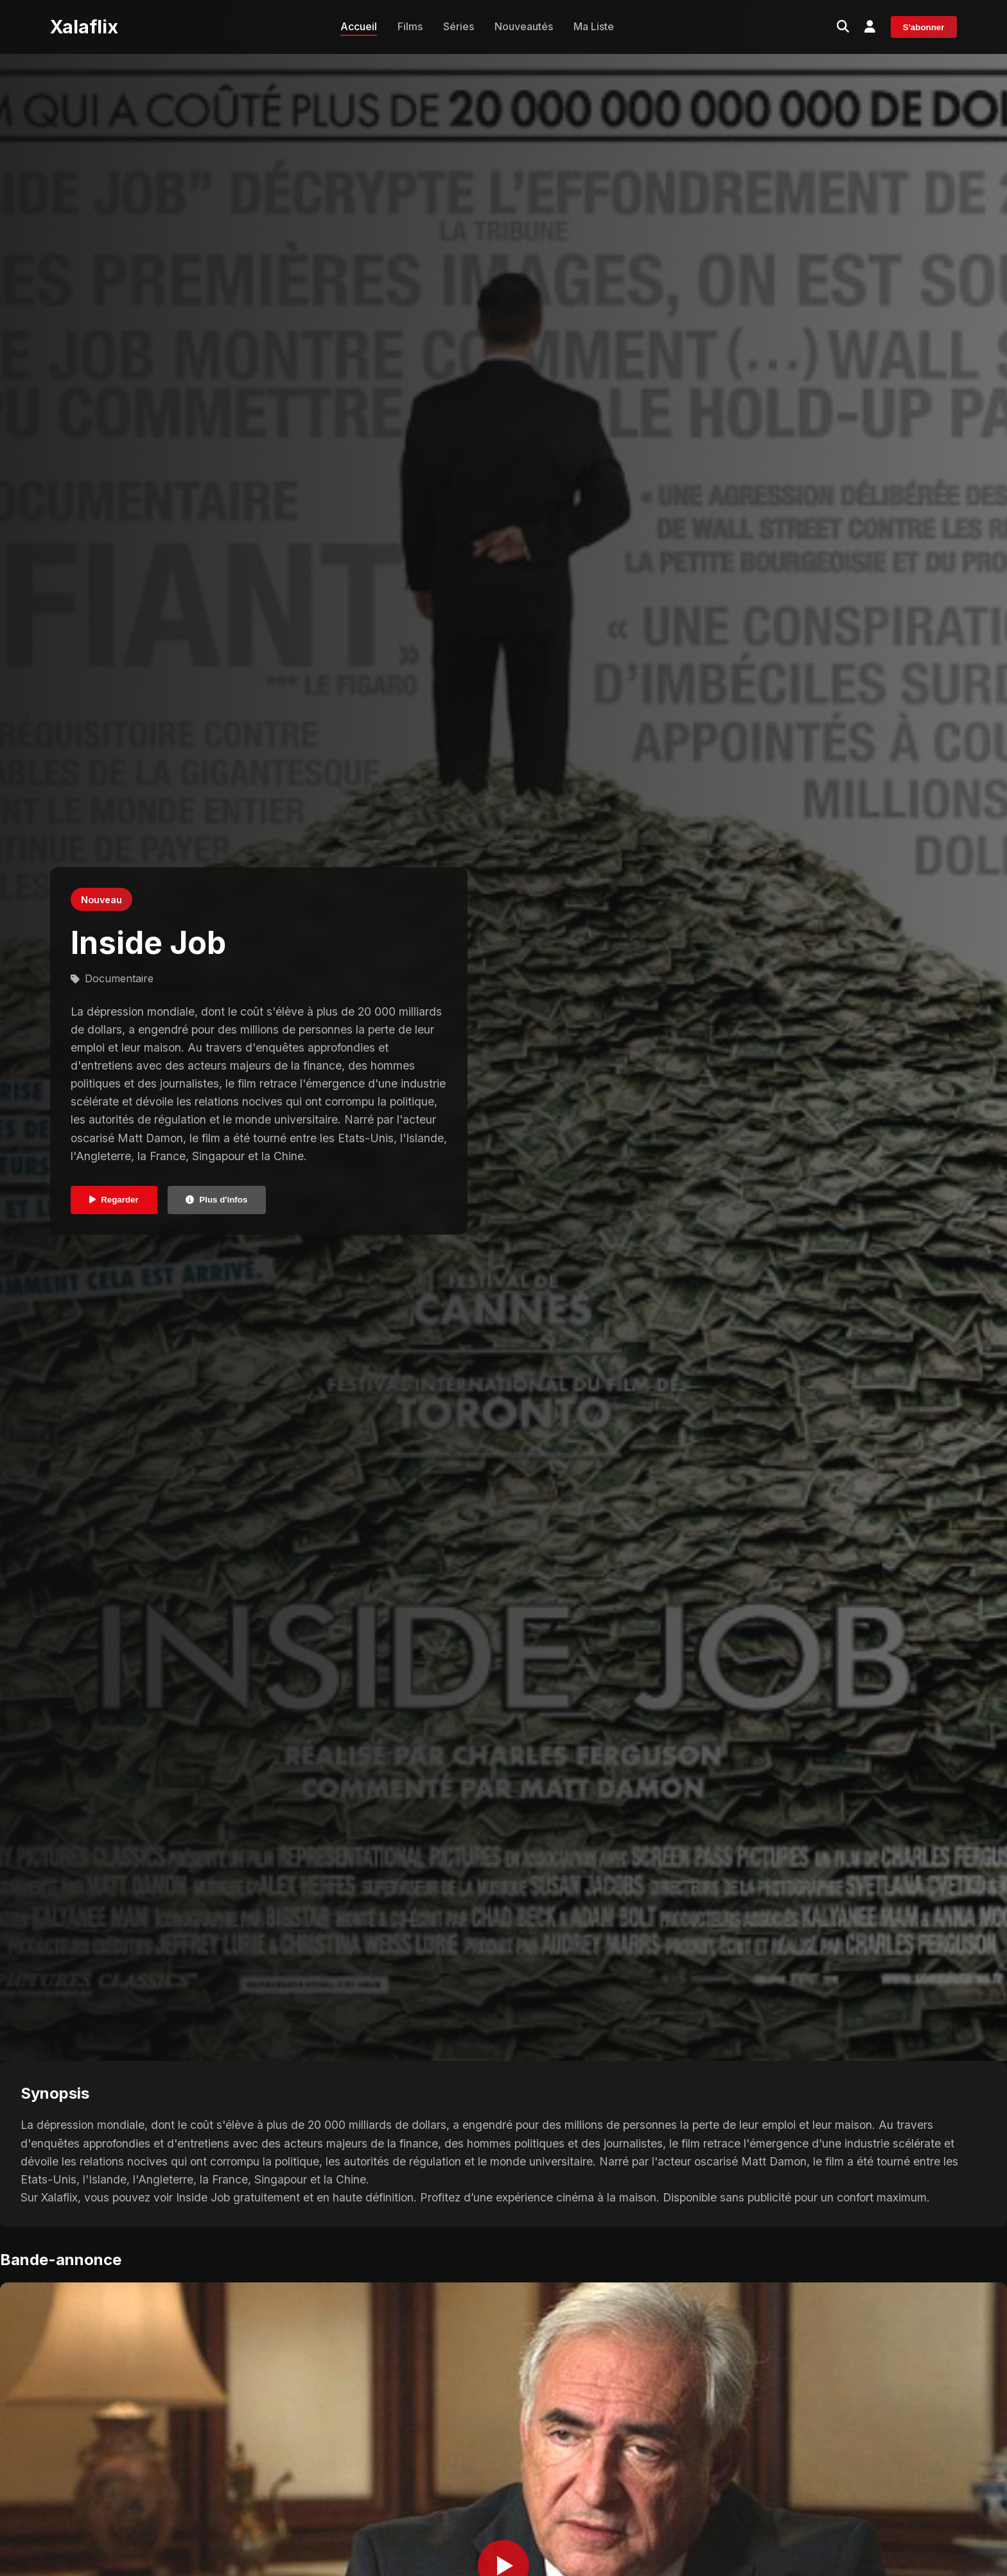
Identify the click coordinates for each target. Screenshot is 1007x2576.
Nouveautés (524, 26)
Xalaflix (84, 26)
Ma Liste (594, 26)
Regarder (114, 1199)
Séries (458, 26)
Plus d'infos (216, 1199)
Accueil (358, 26)
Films (410, 26)
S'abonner (924, 27)
